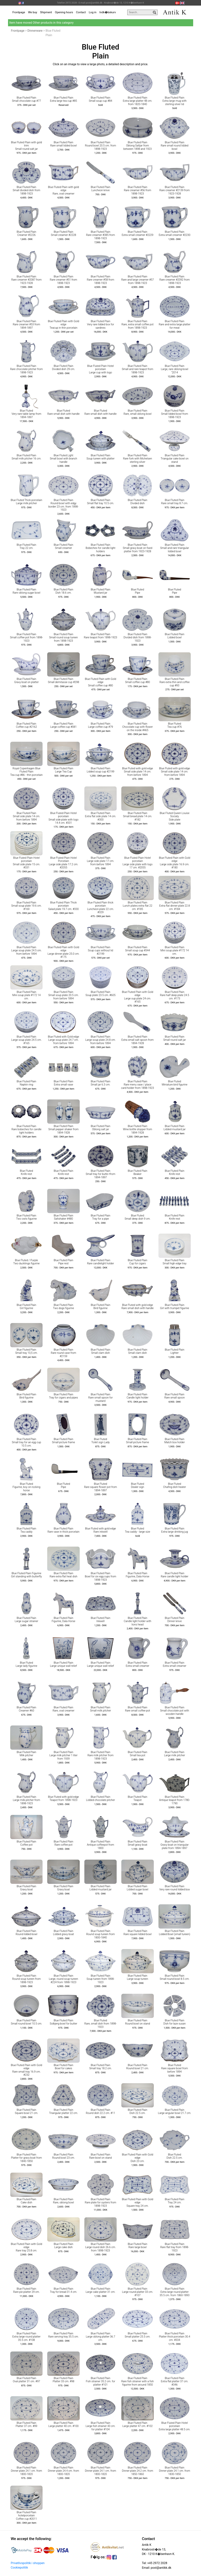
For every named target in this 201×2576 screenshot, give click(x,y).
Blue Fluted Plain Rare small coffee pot (137, 1709)
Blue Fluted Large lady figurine (26, 1664)
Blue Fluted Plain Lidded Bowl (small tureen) (174, 1932)
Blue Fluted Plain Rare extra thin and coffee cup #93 (175, 682)
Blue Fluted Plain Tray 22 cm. (26, 546)
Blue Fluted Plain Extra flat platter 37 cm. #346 (174, 2381)
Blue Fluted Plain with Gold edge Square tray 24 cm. (137, 2202)
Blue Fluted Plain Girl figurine (26, 1306)
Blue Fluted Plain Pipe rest (63, 1262)
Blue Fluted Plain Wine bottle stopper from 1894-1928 (137, 1129)
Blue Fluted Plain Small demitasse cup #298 (63, 680)
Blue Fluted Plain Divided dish (137, 502)
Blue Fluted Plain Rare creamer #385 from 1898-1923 (100, 235)
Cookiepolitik (19, 2567)
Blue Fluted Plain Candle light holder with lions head (137, 1621)
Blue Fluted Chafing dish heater (174, 1485)
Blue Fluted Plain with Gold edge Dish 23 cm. (137, 2158)
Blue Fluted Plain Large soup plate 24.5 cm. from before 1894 (26, 950)
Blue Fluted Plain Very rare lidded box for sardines (100, 324)
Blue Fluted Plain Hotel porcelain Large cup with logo (100, 369)
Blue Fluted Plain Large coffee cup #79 (100, 725)
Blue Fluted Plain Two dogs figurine (63, 1306)
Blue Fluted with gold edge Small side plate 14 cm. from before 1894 (137, 772)
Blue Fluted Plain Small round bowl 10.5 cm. (26, 2022)
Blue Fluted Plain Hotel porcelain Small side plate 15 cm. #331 (26, 862)
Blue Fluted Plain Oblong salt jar (100, 1128)
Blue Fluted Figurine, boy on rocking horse (26, 1487)
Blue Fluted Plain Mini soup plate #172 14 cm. (175, 950)
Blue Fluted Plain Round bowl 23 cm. (63, 2156)
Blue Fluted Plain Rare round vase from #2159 (63, 1353)
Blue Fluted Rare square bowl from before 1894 (174, 2068)
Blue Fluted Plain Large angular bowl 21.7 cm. (174, 2111)
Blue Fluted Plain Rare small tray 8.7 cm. (174, 502)
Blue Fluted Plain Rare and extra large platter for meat (174, 324)
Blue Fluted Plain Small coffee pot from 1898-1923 (26, 637)
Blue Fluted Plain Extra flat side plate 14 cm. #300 (100, 816)
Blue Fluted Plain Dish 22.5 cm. (137, 2111)
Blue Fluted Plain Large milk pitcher (174, 1754)
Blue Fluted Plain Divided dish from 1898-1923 (138, 637)
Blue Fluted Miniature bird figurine (174, 1083)
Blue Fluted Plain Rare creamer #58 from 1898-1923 (100, 280)
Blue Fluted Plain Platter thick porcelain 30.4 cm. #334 (174, 2337)
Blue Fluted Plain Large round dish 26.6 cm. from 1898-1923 (100, 2247)
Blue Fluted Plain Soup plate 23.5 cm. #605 (100, 993)
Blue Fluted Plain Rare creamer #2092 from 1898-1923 (174, 280)
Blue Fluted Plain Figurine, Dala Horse (137, 1575)
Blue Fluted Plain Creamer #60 (26, 1709)
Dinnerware (35, 30)
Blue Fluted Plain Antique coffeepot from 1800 (100, 1845)
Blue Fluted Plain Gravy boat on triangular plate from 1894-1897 (175, 1845)
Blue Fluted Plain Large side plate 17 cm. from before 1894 (100, 861)
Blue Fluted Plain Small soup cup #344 (137, 949)
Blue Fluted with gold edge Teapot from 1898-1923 (63, 1798)
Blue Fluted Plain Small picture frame (63, 1441)
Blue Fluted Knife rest (26, 1172)
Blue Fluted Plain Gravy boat (26, 1888)
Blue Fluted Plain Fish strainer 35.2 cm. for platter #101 (100, 2381)
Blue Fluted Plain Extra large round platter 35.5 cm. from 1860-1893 (174, 2292)
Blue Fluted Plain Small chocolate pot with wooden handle (174, 1711)
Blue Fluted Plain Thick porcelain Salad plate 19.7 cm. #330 (63, 906)
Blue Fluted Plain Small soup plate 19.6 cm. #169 (26, 906)
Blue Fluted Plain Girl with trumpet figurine (174, 1306)
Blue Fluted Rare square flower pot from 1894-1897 (100, 1487)
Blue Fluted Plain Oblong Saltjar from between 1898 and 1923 (137, 146)
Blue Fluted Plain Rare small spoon (174, 1396)
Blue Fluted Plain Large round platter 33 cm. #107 (137, 2292)
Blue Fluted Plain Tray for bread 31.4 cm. (63, 2290)
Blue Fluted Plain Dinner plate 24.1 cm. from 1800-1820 (26, 2471)
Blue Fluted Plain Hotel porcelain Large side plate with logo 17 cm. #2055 (137, 862)
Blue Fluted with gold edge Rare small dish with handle (137, 1306)
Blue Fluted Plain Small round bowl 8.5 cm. (174, 1977)
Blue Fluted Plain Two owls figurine (26, 1217)
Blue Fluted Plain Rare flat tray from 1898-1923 (174, 2247)
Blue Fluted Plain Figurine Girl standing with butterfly (26, 1575)
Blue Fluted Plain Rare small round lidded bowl (174, 146)
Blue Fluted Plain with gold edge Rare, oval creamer (63, 190)
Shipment (46, 12)
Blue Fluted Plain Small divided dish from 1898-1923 (26, 190)
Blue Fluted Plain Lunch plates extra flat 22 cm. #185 (137, 906)
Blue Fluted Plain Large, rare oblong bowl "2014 (174, 369)
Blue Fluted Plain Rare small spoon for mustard (100, 1398)
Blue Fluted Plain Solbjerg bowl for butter (63, 2022)
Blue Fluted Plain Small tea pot (137, 1754)
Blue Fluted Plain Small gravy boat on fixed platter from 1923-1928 (137, 548)
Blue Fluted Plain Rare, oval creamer (63, 1709)
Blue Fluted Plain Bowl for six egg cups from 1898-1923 (100, 1576)
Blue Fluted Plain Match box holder (174, 1441)
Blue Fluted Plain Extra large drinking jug (174, 1530)
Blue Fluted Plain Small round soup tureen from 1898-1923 (63, 637)
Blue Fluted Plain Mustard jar (100, 591)
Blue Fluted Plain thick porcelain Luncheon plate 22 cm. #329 (100, 907)
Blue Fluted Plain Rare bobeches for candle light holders (26, 1129)
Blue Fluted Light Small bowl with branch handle (63, 459)
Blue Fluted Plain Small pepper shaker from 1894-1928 (63, 1129)
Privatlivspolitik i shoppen (28, 2563)
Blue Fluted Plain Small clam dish (100, 1351)
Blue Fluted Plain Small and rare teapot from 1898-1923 (137, 369)
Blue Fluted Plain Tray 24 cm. (174, 2201)
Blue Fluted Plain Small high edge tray (175, 1262)
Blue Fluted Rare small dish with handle (63, 412)
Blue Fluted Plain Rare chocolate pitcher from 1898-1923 (26, 369)
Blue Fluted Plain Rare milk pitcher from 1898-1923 (101, 1755)
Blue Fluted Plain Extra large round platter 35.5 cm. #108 (26, 2337)
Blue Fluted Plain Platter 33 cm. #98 (63, 2380)
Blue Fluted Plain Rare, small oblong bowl (138, 412)
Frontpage (19, 12)
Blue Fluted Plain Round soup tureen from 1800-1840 (100, 1934)
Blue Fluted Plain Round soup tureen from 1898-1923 (26, 1979)
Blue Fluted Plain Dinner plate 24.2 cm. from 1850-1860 (137, 2471)
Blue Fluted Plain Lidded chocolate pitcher (100, 1798)
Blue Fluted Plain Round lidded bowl (26, 1932)
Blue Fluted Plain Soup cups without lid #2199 (100, 950)
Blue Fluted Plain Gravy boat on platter (26, 680)
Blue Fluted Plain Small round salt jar (174, 1038)
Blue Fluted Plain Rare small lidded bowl (63, 144)
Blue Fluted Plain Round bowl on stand (137, 2022)
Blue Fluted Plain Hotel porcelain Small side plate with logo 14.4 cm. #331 (63, 818)
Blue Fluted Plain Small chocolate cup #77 (26, 99)
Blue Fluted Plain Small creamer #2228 (63, 233)
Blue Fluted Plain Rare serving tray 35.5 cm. (63, 2335)
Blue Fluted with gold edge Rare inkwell (100, 1530)
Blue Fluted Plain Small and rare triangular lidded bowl (174, 548)
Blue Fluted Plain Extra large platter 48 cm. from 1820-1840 (137, 101)
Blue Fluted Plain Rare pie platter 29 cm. (26, 2290)
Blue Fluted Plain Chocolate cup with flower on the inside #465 (137, 727)
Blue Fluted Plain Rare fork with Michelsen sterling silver (137, 459)
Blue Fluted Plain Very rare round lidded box (174, 1888)
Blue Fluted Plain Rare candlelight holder (100, 1262)
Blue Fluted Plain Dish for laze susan (174, 2022)
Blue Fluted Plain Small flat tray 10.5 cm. (100, 502)
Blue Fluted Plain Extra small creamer (137, 1664)
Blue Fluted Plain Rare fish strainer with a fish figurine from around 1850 (137, 2381)
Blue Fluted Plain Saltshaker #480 (63, 1217)
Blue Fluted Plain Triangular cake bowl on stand (175, 459)
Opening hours (64, 12)
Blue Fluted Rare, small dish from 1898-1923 (100, 2024)
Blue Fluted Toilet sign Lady (100, 1441)
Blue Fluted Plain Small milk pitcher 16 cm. (26, 457)
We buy (32, 12)
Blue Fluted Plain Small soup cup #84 (100, 99)
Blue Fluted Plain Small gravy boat (137, 1843)
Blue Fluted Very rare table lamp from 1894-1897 (26, 414)
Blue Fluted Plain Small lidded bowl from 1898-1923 (174, 414)
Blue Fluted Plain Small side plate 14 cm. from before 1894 (26, 816)
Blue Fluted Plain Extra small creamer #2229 (137, 233)
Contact (81, 12)
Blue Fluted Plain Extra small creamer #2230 (174, 233)
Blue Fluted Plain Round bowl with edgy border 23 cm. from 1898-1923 (64, 505)
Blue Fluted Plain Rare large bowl (137, 2245)
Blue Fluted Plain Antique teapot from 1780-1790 (174, 1800)
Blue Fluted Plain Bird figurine (100, 1306)
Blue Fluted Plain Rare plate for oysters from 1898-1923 (100, 2202)
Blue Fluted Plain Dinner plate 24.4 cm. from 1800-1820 (63, 2471)
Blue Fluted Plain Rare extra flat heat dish (63, 1575)
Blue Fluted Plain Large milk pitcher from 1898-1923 (26, 1800)
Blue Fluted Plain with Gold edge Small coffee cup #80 (100, 682)
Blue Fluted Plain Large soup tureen (137, 1977)
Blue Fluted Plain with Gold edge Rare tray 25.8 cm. (26, 2247)
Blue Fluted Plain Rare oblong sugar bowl (26, 591)
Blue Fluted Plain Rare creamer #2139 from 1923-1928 (174, 190)
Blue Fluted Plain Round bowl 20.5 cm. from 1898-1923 (100, 146)
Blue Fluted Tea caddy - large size (137, 1530)
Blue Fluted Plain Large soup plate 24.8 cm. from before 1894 (100, 1040)
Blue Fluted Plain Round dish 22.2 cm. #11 (100, 2111)
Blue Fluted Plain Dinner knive (174, 1619)
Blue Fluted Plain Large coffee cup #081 (63, 725)
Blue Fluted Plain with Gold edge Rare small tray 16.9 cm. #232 (26, 2070)
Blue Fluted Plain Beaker (137, 1172)
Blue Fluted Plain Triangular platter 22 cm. (63, 2111)
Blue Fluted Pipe (137, 591)
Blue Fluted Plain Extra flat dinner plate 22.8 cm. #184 (174, 906)
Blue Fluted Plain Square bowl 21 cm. (26, 2111)
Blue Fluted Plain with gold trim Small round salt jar (26, 146)
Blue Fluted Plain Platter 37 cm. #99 (26, 2424)
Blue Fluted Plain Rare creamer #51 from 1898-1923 (63, 280)
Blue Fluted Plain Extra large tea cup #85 (63, 99)
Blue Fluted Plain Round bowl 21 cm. (137, 2067)
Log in (92, 12)
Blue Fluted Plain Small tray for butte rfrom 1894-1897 (100, 1174)
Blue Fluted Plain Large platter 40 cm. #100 (63, 2424)
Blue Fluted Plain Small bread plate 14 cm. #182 (137, 816)
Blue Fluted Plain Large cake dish (63, 2245)
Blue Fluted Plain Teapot (137, 1798)
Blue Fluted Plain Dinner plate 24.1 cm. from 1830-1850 (174, 2471)
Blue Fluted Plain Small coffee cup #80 (137, 680)
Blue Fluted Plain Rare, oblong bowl (63, 2201)
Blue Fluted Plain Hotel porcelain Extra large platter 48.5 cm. (174, 2426)
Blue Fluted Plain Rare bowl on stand (100, 2156)
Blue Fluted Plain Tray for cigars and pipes (63, 1396)
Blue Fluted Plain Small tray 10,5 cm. (26, 1351)
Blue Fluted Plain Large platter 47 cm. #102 (137, 2424)
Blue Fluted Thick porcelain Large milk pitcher (26, 502)
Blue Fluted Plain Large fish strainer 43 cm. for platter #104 (101, 2426)
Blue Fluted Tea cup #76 (174, 725)
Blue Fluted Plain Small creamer (63, 546)
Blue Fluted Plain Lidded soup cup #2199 (100, 770)
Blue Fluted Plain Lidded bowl (174, 636)
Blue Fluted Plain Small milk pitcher (100, 1709)
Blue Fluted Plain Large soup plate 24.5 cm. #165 (26, 1040)
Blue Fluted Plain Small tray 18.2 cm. (100, 2067)
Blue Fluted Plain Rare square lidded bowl (138, 1932)
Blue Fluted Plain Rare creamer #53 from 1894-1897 (26, 324)
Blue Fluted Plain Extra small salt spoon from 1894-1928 (137, 1040)
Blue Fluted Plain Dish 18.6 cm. (63, 591)
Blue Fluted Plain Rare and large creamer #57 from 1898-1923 (137, 280)
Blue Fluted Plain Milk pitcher (26, 1754)
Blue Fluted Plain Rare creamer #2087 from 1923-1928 (26, 280)
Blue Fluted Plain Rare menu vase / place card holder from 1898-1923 (137, 1085)
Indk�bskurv (107, 12)
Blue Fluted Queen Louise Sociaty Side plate (174, 816)
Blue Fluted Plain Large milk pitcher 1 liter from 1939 (63, 1755)
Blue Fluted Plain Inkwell (100, 1619)
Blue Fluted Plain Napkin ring (26, 1083)
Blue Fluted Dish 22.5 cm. (174, 2156)
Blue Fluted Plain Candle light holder (137, 1396)
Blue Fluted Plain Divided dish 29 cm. (63, 367)
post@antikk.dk (160, 2567)
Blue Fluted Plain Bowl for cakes (63, 2067)
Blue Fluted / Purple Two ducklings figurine (26, 1262)
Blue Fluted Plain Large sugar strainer (26, 1619)
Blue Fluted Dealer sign (137, 1485)
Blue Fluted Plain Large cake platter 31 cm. (100, 2290)
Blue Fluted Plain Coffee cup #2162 (26, 725)
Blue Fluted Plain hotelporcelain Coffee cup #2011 (26, 2515)
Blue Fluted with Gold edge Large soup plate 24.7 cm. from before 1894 (63, 1040)
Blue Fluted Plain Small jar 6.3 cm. (100, 1083)
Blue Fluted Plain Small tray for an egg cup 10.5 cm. (26, 1442)
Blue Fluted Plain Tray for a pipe (100, 1217)
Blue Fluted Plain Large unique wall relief (63, 1664)
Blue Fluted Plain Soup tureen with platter (100, 457)
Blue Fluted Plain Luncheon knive (100, 189)
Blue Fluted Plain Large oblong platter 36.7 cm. (100, 2337)
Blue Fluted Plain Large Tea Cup (63, 770)
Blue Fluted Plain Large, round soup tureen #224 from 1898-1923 (63, 1979)
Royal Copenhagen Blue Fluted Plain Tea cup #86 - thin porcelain (26, 772)
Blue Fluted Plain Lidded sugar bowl (137, 1888)
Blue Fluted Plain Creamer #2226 (26, 233)
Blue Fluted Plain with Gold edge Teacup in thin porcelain (63, 324)
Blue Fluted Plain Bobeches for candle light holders (100, 548)
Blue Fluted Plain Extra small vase (63, 1083)
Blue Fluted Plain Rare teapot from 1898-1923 (100, 636)
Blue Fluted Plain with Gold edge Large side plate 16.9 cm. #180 (174, 862)
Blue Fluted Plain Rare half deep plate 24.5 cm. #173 (174, 995)
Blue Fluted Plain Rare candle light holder (174, 1575)
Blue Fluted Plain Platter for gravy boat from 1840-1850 (26, 2158)
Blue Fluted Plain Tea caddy (26, 1530)
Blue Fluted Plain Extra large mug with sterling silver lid (175, 101)
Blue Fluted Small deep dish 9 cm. (137, 1217)
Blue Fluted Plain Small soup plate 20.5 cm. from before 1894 (63, 995)
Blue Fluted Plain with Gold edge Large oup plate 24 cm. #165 (137, 996)
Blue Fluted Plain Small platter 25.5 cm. (137, 2335)
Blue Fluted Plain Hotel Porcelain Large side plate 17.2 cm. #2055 (63, 862)
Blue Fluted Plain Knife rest (63, 1172)
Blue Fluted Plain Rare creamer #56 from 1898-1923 (137, 190)
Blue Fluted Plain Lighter (174, 1351)
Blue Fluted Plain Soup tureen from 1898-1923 (100, 1979)
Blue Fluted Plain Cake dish (26, 2201)
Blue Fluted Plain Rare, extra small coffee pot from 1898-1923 (137, 324)
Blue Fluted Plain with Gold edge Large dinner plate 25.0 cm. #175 (64, 952)
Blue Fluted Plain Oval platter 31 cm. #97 (26, 2380)
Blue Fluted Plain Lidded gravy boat (63, 1932)
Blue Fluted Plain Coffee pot (26, 1843)
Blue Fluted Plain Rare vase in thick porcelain (63, 1530)
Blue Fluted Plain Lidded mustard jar (174, 1128)
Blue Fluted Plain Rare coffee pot (63, 1843)
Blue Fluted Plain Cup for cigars (137, 1262)
